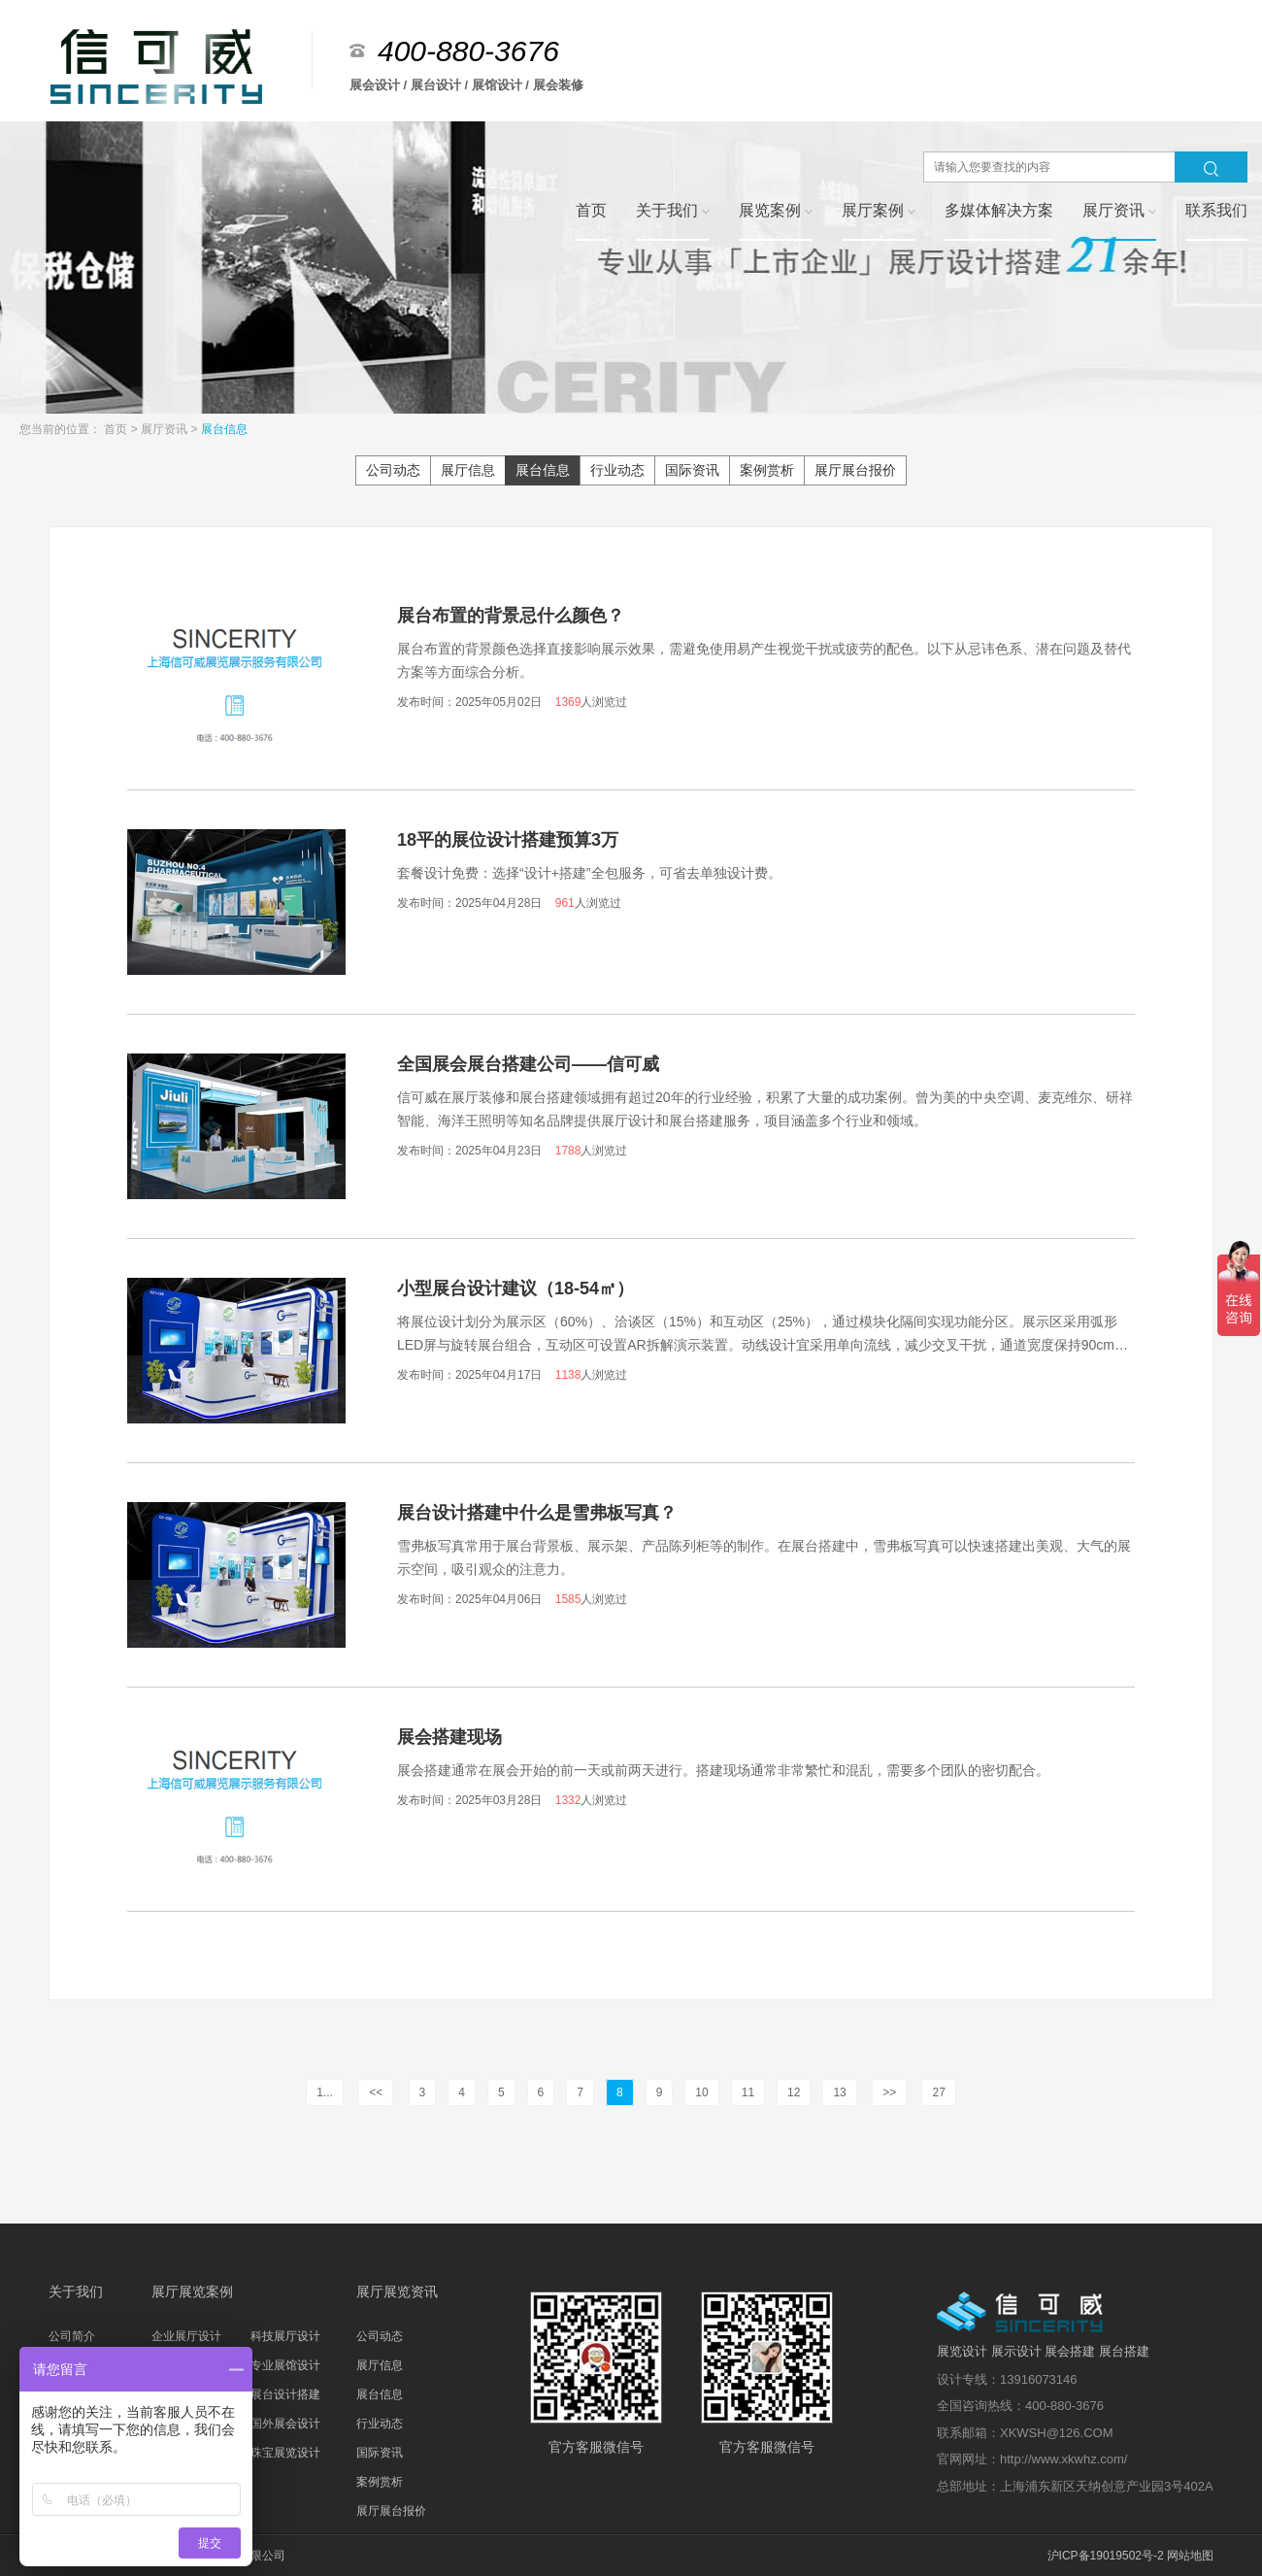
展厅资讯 (165, 429)
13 (839, 2092)
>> (889, 2092)
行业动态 (617, 470)
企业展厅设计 (186, 2336)
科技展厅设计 (285, 2336)
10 (701, 2092)
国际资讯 (692, 470)
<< (375, 2092)
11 (748, 2092)
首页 (117, 429)
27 (938, 2092)
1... (324, 2092)
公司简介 (72, 2336)
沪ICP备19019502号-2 (1105, 2555)
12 (793, 2092)
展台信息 (224, 429)
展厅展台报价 (855, 470)
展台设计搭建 (285, 2394)
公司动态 (393, 470)
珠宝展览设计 (285, 2452)
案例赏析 (767, 470)
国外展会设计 (285, 2423)
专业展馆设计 (285, 2365)
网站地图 (1190, 2555)
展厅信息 (468, 470)
